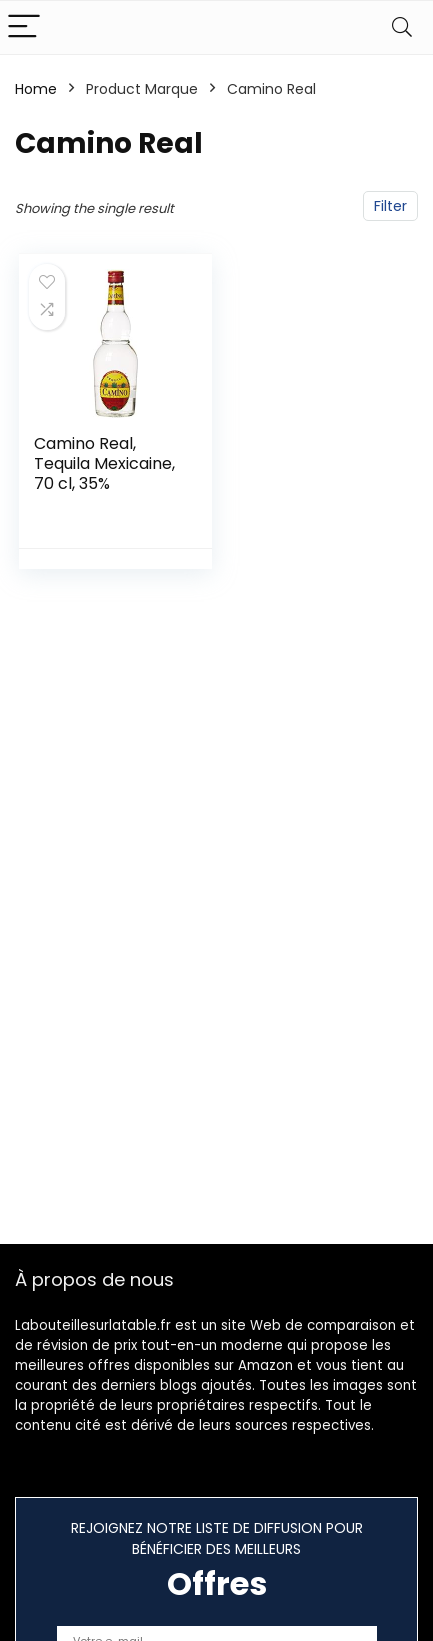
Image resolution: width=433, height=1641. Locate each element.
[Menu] (24, 27)
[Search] (402, 27)
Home (36, 89)
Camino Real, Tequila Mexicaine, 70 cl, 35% (104, 463)
